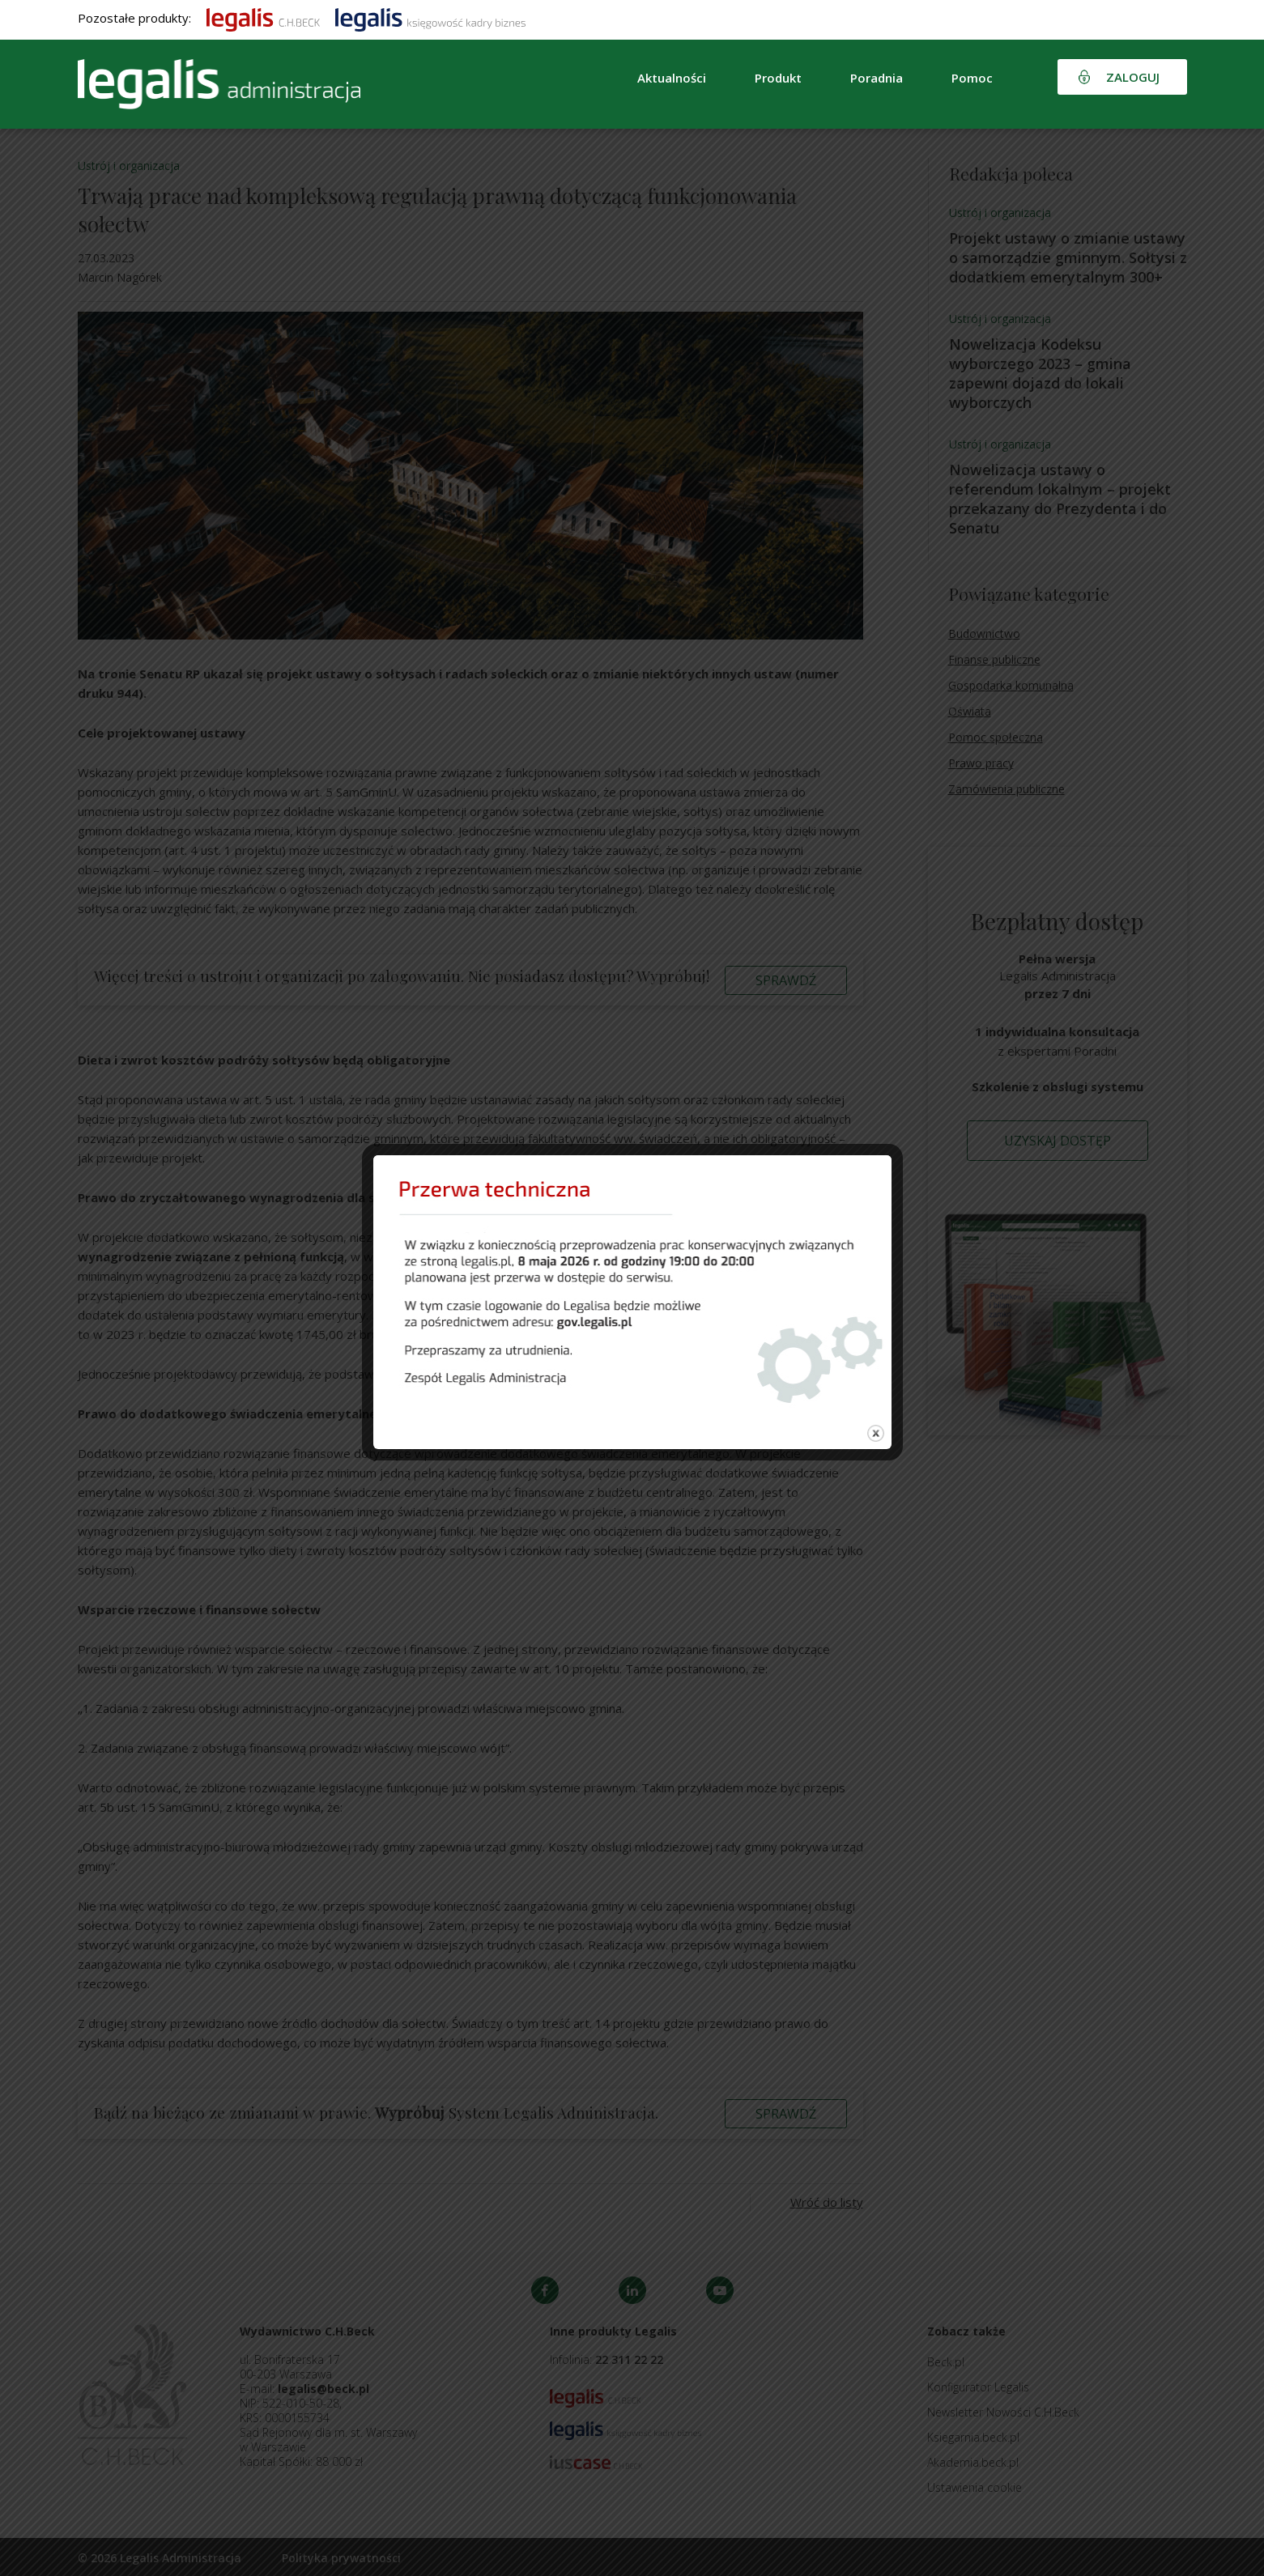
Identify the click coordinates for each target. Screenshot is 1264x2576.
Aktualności (671, 78)
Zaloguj (1133, 77)
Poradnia (876, 78)
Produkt (778, 78)
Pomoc (972, 78)
